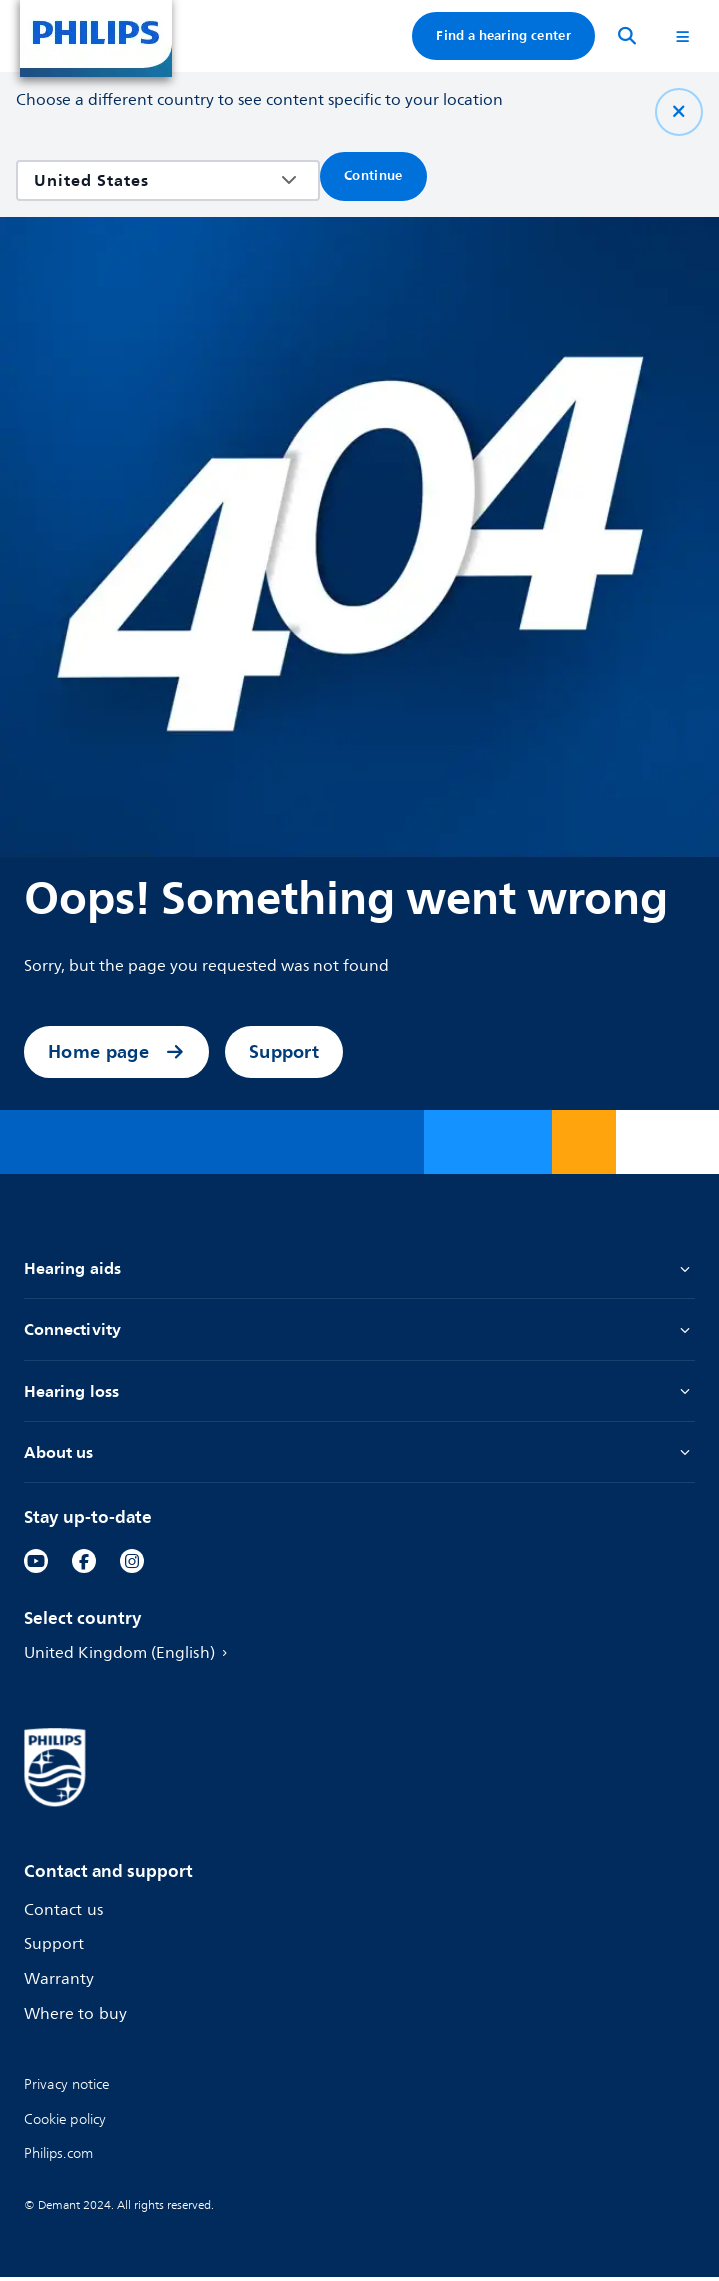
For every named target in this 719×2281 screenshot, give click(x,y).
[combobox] (153, 180)
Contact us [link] (64, 1914)
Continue (373, 175)
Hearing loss (359, 1393)
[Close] (679, 112)
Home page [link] (116, 1051)
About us (359, 1455)
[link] (36, 1565)
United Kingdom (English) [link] (132, 1657)
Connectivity (359, 1330)
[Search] (627, 36)
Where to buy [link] (77, 2018)
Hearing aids (359, 1268)
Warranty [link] (60, 1983)
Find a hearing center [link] (503, 35)
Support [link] (284, 1051)
